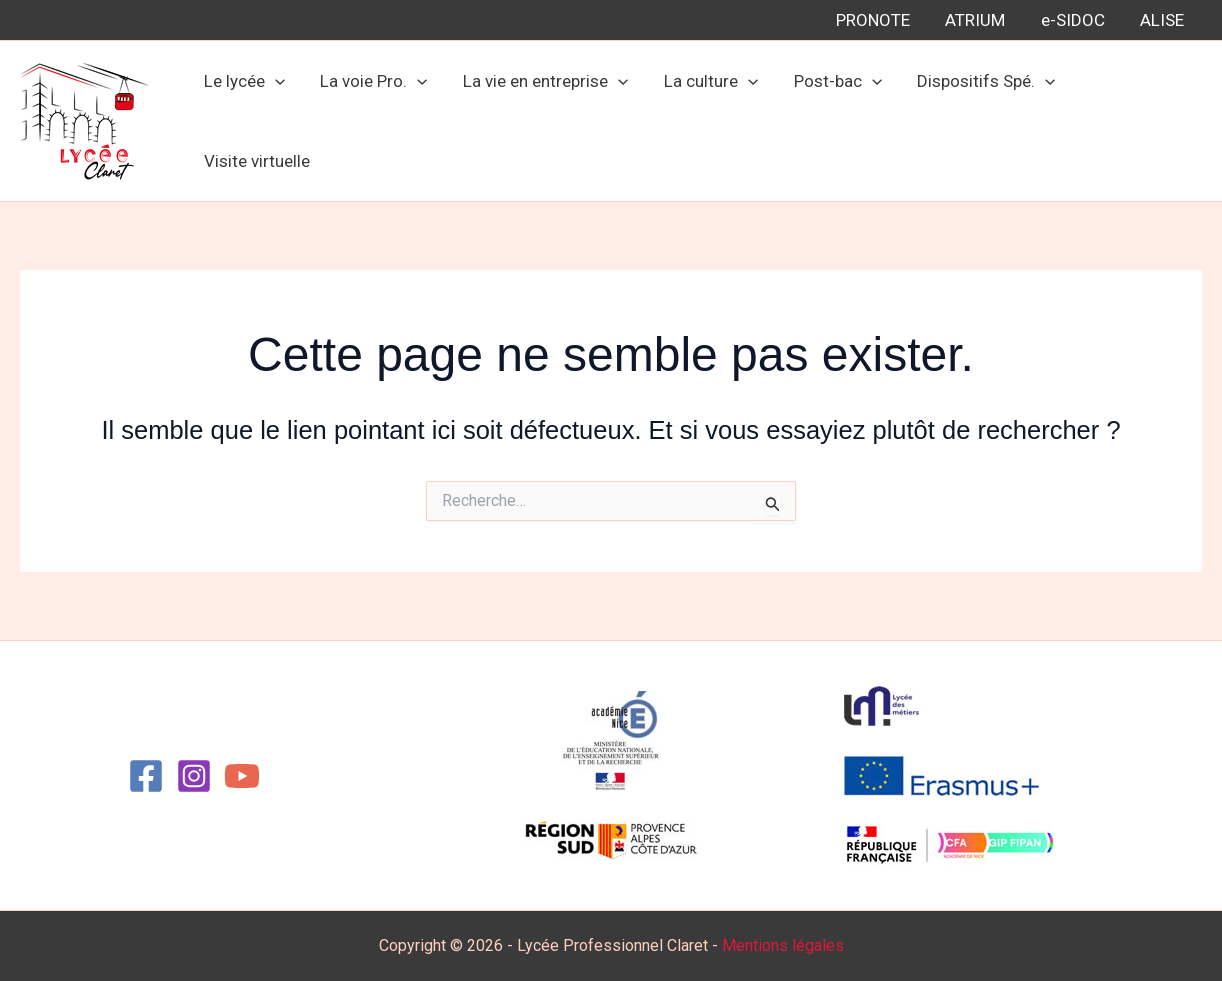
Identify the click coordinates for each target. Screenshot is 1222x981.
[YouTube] (242, 776)
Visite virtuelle (256, 161)
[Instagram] (194, 776)
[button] (274, 81)
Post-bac (831, 81)
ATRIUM (979, 20)
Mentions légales (783, 945)
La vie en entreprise (541, 81)
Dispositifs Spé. (978, 81)
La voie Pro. (371, 81)
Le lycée (243, 81)
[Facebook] (146, 776)
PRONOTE (878, 20)
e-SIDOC (1075, 20)
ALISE (1163, 20)
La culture (706, 81)
